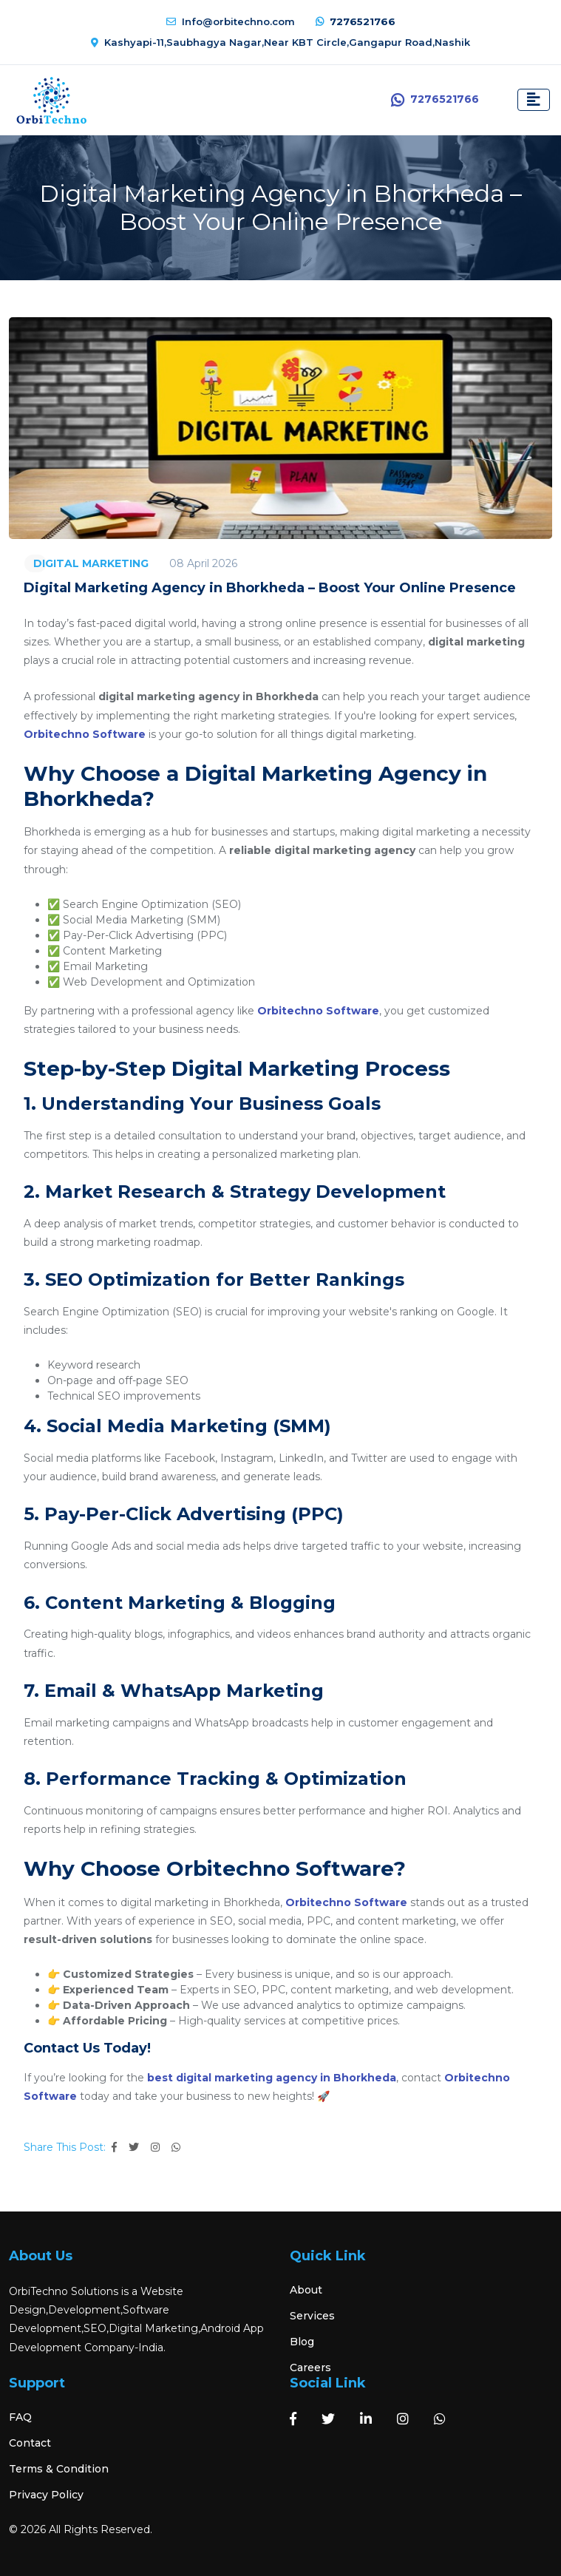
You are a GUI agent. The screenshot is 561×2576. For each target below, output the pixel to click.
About (306, 2290)
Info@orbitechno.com (230, 21)
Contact (30, 2443)
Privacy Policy (46, 2494)
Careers (310, 2367)
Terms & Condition (59, 2468)
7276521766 (355, 21)
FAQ (20, 2417)
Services (312, 2315)
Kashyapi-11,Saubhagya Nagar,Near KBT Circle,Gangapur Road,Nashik (280, 42)
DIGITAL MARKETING (91, 563)
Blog (302, 2341)
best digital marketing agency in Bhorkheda (271, 2077)
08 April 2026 (203, 563)
